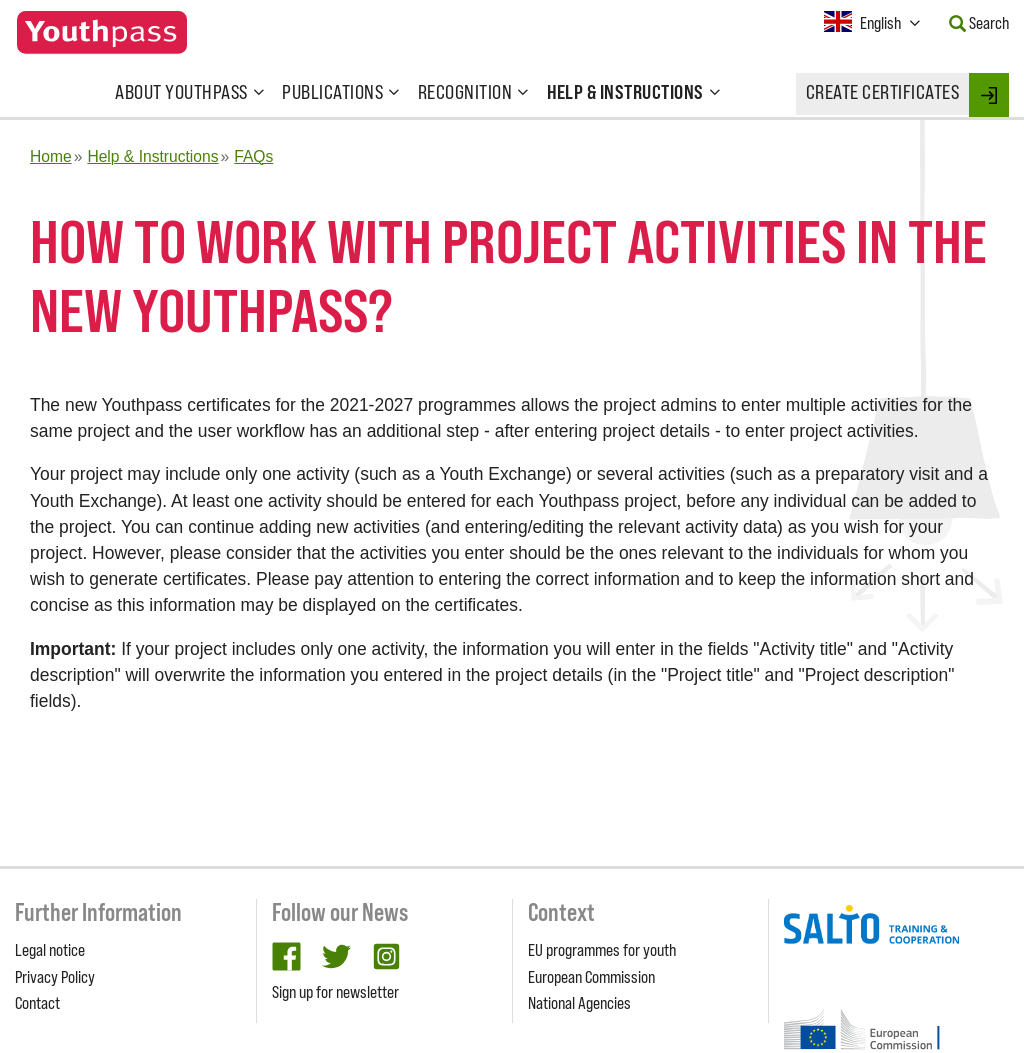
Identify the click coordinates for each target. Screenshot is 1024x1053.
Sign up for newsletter (335, 992)
